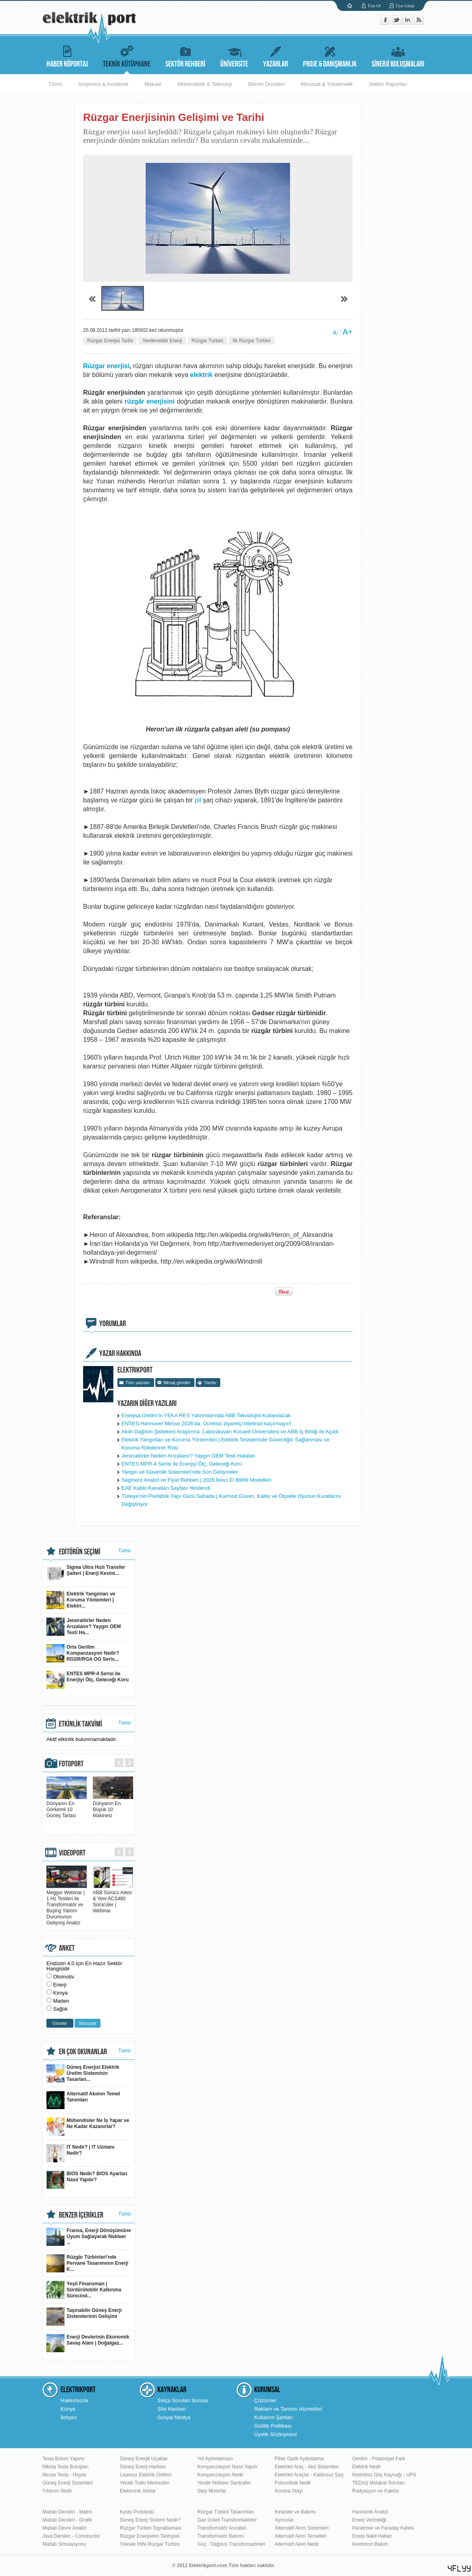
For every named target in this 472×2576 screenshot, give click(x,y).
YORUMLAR (112, 1324)
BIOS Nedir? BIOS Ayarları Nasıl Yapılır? (86, 2180)
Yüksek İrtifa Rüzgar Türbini (150, 2544)
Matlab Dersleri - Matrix (67, 2511)
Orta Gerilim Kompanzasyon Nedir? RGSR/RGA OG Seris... (82, 1653)
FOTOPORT (71, 1764)
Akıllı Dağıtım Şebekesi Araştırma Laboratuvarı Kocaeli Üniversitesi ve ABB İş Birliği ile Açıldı (229, 1432)
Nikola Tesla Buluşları (65, 2466)
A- (335, 332)
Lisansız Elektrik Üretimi (145, 2474)
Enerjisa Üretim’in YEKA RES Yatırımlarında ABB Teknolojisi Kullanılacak (206, 1415)
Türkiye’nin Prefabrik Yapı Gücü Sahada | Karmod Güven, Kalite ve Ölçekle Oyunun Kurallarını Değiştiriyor (231, 1500)
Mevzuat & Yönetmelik (327, 84)
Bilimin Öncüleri (266, 84)
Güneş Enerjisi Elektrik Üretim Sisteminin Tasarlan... (82, 2073)
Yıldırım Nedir (57, 2491)
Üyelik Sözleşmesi (275, 2434)
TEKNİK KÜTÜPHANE (126, 55)
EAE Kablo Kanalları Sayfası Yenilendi (165, 1488)
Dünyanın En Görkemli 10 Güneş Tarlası (66, 1806)
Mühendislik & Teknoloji (205, 84)
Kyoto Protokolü (137, 2511)
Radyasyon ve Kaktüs (375, 2491)
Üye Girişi (405, 5)
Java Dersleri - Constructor (71, 2536)
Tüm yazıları (137, 1382)
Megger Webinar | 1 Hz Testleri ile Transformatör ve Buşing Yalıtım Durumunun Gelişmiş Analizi (66, 1905)
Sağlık (60, 2009)
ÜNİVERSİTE (234, 55)
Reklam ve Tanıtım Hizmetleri (288, 2408)
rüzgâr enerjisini (151, 401)
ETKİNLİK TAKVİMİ (80, 1724)
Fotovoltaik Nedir (293, 2482)
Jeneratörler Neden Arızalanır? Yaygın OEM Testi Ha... (83, 1627)
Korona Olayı (289, 2491)
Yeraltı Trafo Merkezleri (144, 2482)
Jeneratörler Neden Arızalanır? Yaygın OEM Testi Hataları (188, 1456)
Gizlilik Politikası (273, 2425)
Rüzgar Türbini (207, 341)
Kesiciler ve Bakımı (295, 2511)
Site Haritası (171, 2408)
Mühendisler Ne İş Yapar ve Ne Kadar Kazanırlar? (87, 2127)
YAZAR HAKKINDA (120, 1353)
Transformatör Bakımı (220, 2536)
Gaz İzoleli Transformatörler (227, 2520)
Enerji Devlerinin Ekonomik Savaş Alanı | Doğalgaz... (87, 2343)
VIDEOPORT (72, 1853)
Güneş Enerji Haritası (143, 2466)
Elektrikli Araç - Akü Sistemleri (307, 2466)
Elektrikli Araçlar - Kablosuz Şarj (309, 2474)
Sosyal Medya (173, 2417)
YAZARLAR (275, 55)
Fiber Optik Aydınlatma (299, 2458)
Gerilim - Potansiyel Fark (378, 2458)
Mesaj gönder (176, 1382)
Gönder (59, 2023)
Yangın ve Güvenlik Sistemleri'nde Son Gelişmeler (179, 1472)
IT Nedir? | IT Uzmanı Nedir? (80, 2153)
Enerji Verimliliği (369, 2520)
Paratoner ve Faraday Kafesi (383, 2528)
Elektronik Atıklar (138, 2491)
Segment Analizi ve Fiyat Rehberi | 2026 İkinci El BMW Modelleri (196, 1480)
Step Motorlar (211, 2491)
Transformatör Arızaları (221, 2528)
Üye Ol (374, 5)
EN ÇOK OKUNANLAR (83, 2052)
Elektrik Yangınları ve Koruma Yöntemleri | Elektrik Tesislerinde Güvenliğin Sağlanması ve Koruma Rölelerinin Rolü (225, 1444)
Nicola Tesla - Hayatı (64, 2474)
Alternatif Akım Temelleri (301, 2536)
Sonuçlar (87, 2023)
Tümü (55, 84)
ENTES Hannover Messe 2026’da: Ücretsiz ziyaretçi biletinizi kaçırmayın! (206, 1423)
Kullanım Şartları (273, 2417)
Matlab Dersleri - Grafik (67, 2520)
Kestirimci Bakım (370, 2544)
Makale (152, 84)
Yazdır (210, 1382)
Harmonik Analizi (370, 2511)
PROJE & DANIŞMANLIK (330, 55)
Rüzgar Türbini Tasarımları (225, 2511)
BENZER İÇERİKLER (81, 2215)
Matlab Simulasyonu (64, 2544)
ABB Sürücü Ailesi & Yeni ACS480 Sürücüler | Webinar (113, 1899)
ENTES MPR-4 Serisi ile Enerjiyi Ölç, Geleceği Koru (181, 1464)
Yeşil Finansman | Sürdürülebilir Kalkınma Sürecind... (83, 2290)
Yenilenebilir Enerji (162, 341)
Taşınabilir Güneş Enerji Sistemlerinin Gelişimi (83, 2316)
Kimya (60, 1993)
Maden (61, 2001)
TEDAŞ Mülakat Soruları (378, 2482)
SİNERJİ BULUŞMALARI (398, 55)
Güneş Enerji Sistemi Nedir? (150, 2520)
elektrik (202, 374)
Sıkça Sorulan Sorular (182, 2400)
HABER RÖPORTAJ (67, 55)
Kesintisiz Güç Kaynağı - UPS (384, 2474)
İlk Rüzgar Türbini (252, 341)
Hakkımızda (74, 2400)
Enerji (60, 1985)
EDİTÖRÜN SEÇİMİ (79, 1552)
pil (198, 800)
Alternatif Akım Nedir (297, 2544)
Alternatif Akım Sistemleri (301, 2528)
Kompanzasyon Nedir (220, 2474)
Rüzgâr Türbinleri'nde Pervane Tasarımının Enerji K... (87, 2263)
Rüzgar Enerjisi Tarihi (110, 341)
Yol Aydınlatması (215, 2458)
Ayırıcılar (284, 2520)
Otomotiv (63, 1977)
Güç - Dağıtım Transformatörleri (231, 2544)
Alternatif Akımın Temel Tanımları (83, 2100)
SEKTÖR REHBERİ (185, 55)
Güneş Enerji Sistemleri (67, 2482)
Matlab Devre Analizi (64, 2528)
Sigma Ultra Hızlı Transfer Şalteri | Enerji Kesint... (85, 1573)
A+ (348, 331)
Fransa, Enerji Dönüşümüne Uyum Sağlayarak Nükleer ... (88, 2237)
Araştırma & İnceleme (103, 84)
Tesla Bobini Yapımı (63, 2458)
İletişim (69, 2417)
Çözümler (265, 2400)
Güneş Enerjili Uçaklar (144, 2458)
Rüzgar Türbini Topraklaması (151, 2528)
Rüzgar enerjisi (106, 365)
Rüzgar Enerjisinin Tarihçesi (150, 2536)
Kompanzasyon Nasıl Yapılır (227, 2466)
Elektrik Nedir (366, 2466)
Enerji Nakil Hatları (372, 2536)
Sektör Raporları (388, 84)
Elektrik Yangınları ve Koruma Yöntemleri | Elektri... (80, 1600)
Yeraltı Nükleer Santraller (224, 2482)
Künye (68, 2408)
